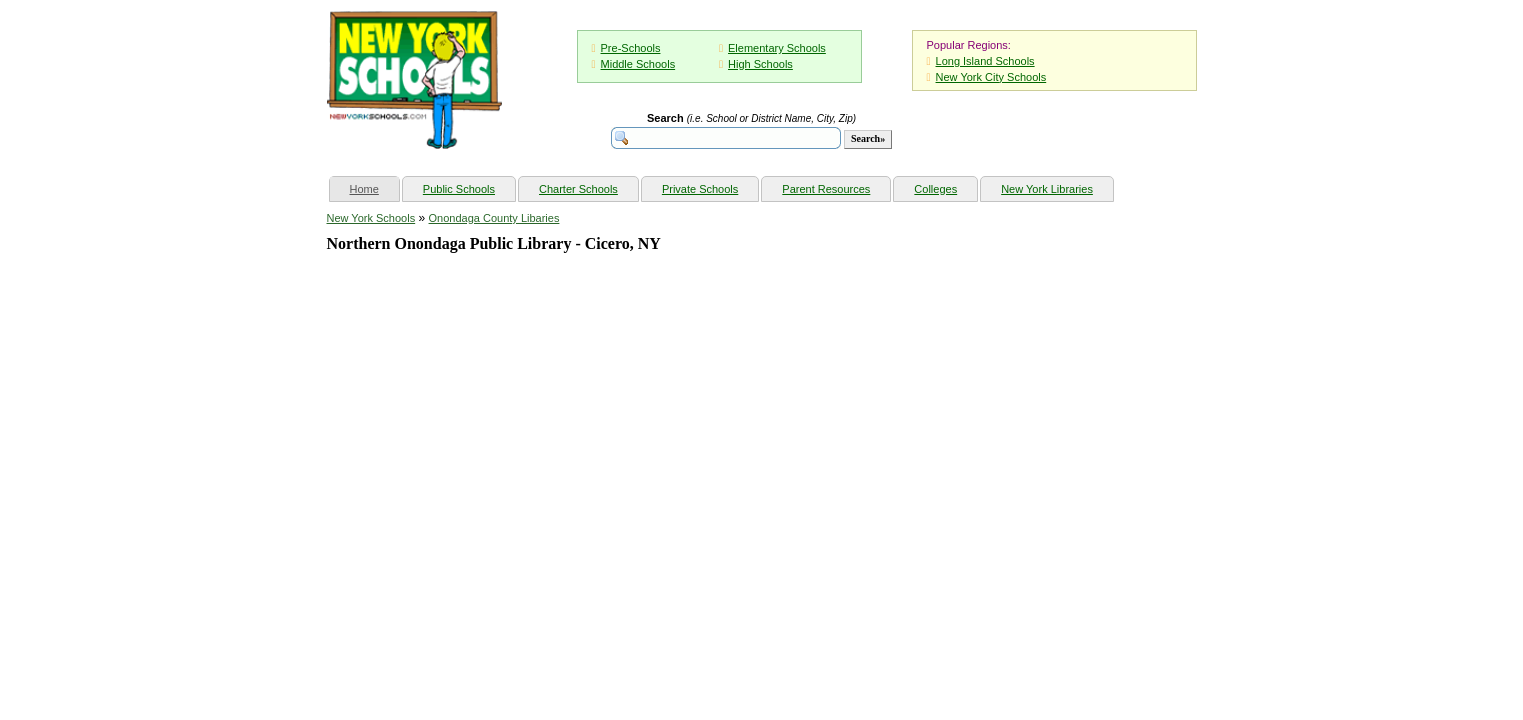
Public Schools (459, 189)
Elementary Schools (777, 48)
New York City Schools (991, 77)
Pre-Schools (631, 48)
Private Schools (700, 189)
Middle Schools (638, 64)
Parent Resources (826, 189)
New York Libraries (1047, 189)
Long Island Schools (985, 61)
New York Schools (371, 218)
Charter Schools (578, 189)
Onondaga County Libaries (494, 218)
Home (374, 186)
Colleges (935, 189)
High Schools (760, 64)
